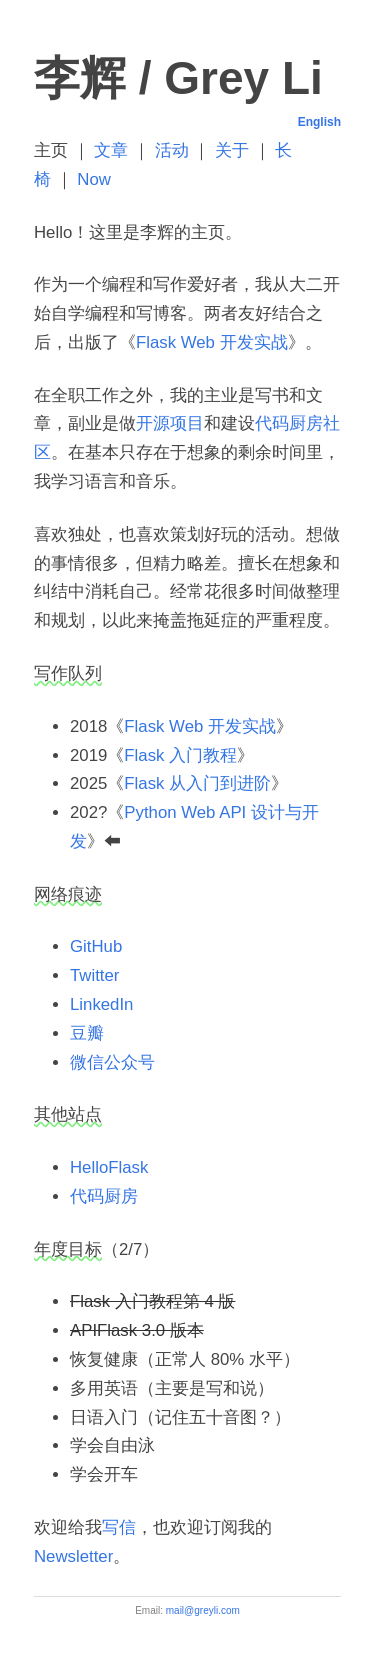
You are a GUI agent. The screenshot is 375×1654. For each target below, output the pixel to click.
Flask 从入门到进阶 (197, 783)
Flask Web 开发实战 (212, 342)
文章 (111, 150)
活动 (172, 150)
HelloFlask (109, 1167)
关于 (232, 150)
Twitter (94, 975)
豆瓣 (87, 1033)
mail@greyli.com (203, 1610)
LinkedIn (101, 1004)
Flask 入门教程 (180, 755)
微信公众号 (112, 1062)
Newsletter (73, 1556)
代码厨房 (104, 1196)
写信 (119, 1527)
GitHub (96, 946)
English (319, 122)
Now (94, 179)
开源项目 (170, 423)
